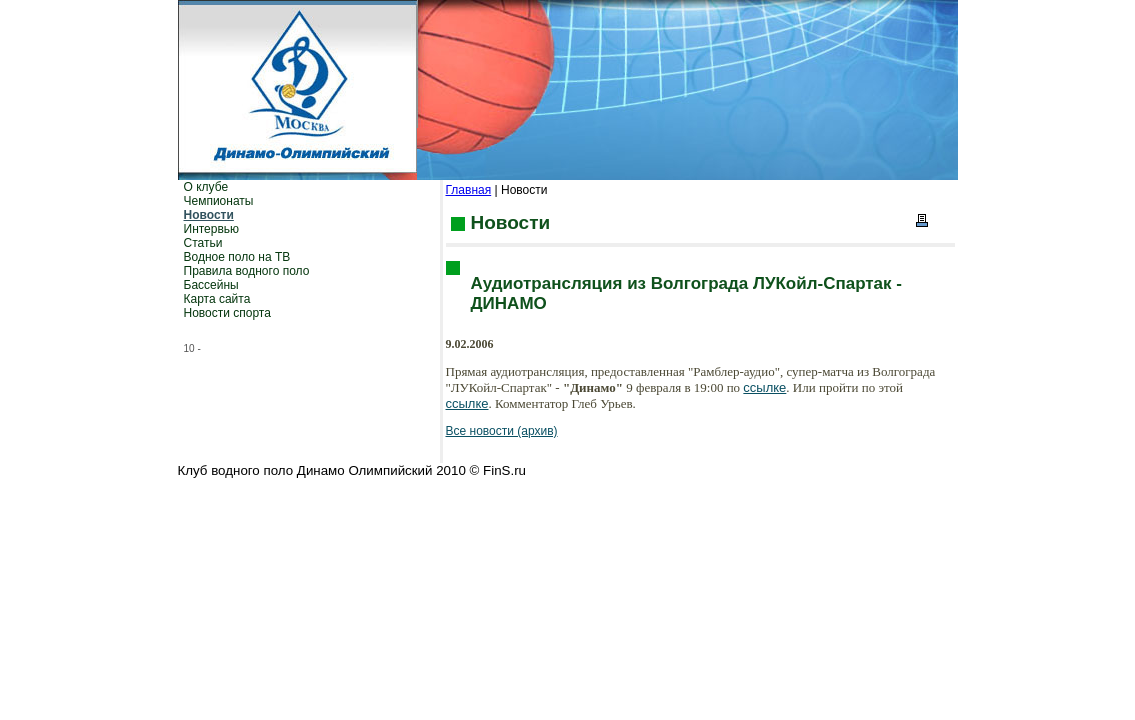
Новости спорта (227, 313)
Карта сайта (217, 299)
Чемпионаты (219, 201)
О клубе (206, 187)
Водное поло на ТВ (237, 257)
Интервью (212, 229)
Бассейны (211, 285)
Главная (469, 190)
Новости (209, 215)
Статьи (203, 243)
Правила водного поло (247, 271)
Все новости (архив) (502, 431)
